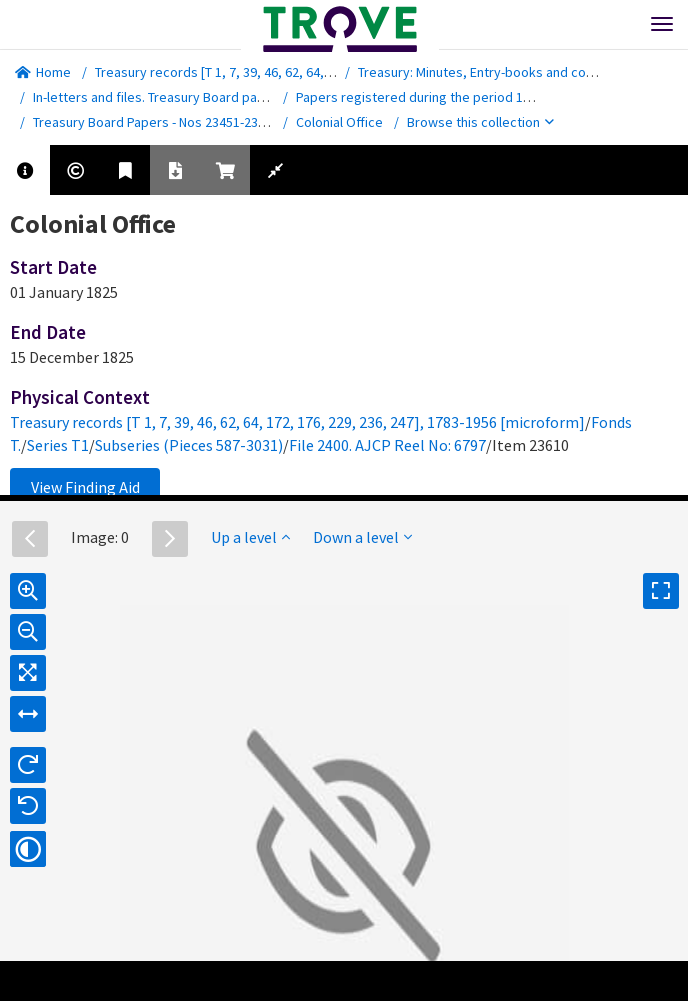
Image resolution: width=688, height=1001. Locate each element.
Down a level (362, 537)
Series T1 (58, 445)
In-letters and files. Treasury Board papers (159, 97)
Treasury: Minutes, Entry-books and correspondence (515, 72)
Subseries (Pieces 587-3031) (189, 445)
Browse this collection (480, 122)
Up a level (250, 537)
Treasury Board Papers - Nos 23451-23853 (156, 122)
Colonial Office (339, 122)
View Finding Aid (85, 487)
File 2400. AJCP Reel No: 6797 (387, 445)
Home (43, 72)
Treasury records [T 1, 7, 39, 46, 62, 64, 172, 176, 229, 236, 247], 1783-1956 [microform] (297, 422)
